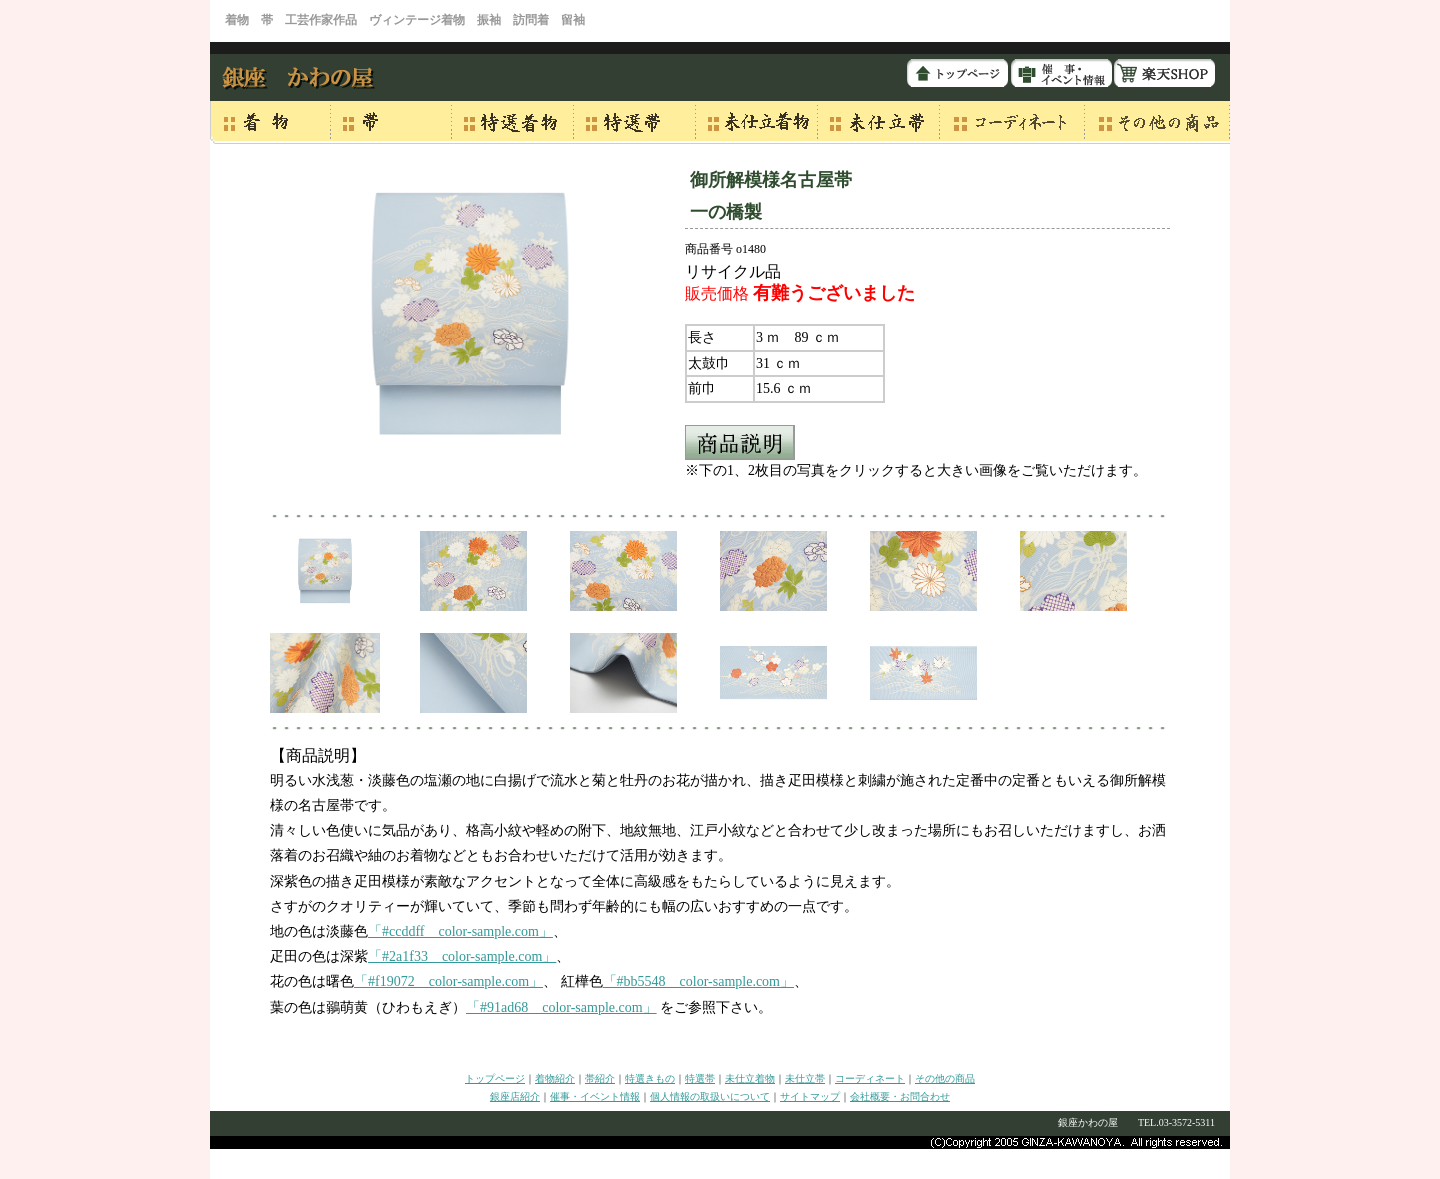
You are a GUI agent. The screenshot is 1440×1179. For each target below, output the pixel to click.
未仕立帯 (805, 1078)
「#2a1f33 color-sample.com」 (462, 956)
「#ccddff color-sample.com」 (460, 931)
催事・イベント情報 (595, 1096)
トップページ (495, 1078)
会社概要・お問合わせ (900, 1096)
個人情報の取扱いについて (710, 1096)
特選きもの (650, 1078)
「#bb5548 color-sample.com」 (698, 981)
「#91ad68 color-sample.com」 (561, 1007)
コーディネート (870, 1078)
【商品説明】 (318, 755)
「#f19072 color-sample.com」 (448, 981)
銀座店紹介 (515, 1096)
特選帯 (700, 1078)
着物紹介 (555, 1078)
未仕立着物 (750, 1078)
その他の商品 (945, 1078)
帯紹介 (600, 1078)
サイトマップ (810, 1096)
